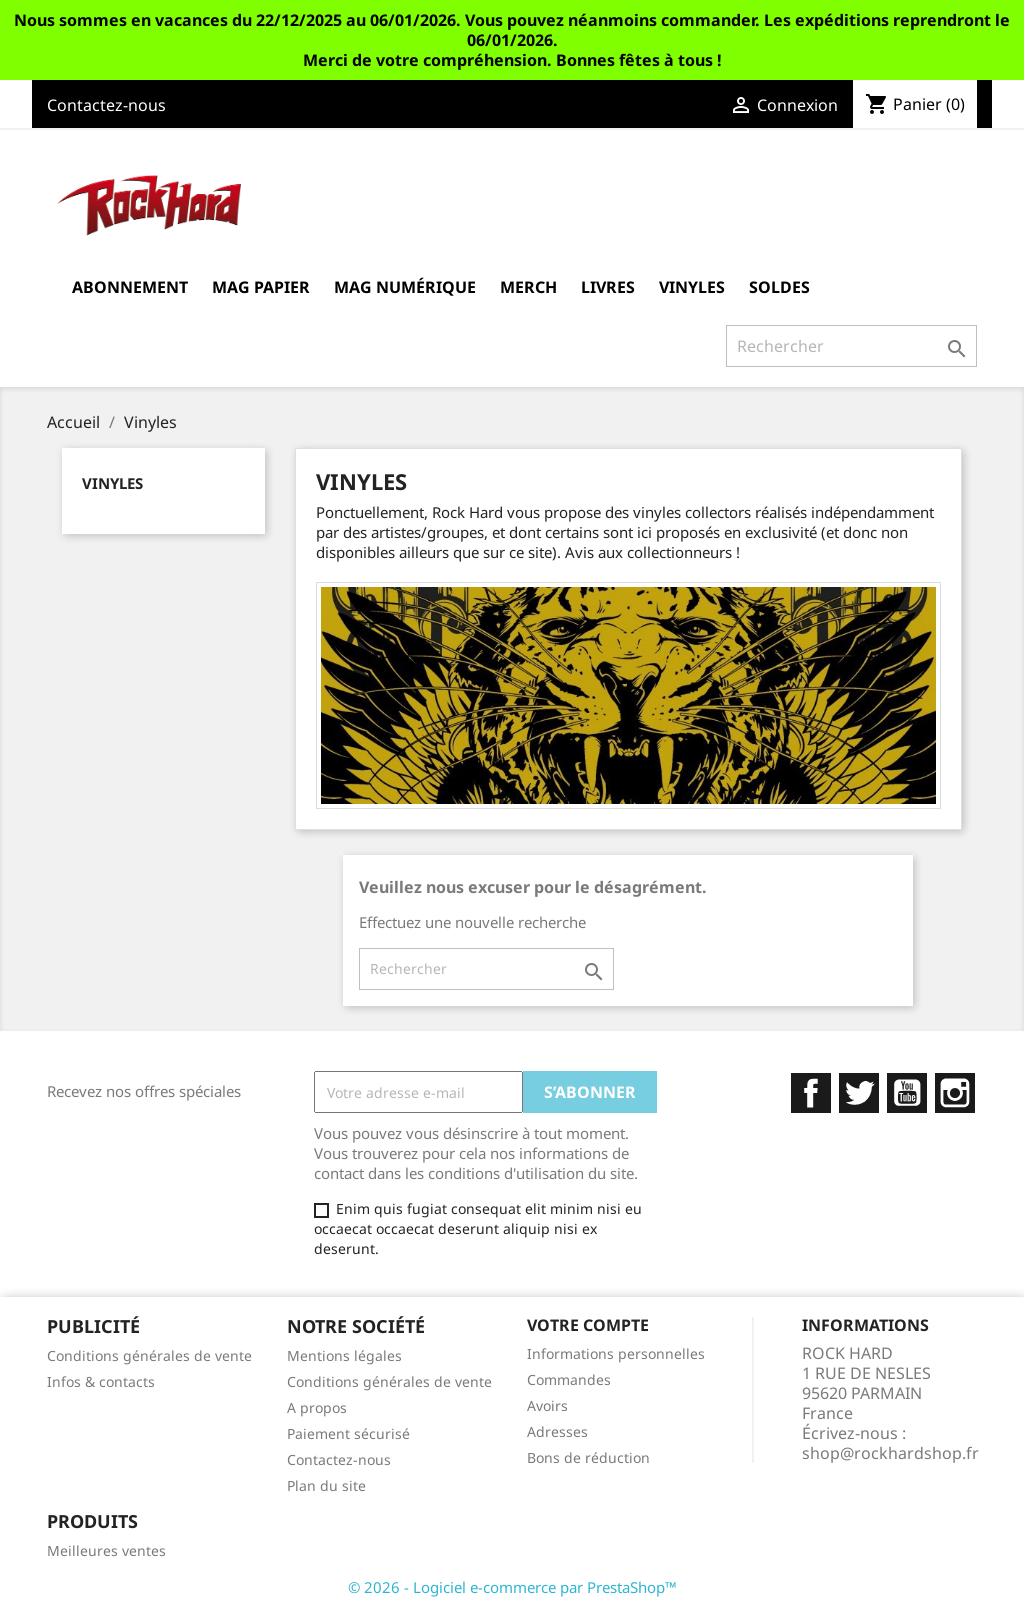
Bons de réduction (588, 1457)
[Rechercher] (851, 346)
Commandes (569, 1379)
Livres (608, 287)
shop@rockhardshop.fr (890, 1453)
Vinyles (692, 287)
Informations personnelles (616, 1353)
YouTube (907, 1093)
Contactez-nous (106, 105)
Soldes (779, 287)
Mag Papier (261, 287)
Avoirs (547, 1405)
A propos (317, 1407)
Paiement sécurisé (348, 1433)
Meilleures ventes (106, 1550)
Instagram (955, 1093)
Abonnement (130, 287)
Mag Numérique (405, 287)
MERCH (528, 287)
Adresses (557, 1431)
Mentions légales (344, 1355)
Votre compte (588, 1325)
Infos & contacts (101, 1381)
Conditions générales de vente (149, 1355)
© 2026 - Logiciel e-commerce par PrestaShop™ (512, 1587)
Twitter (859, 1093)
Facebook (811, 1093)
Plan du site (326, 1485)
